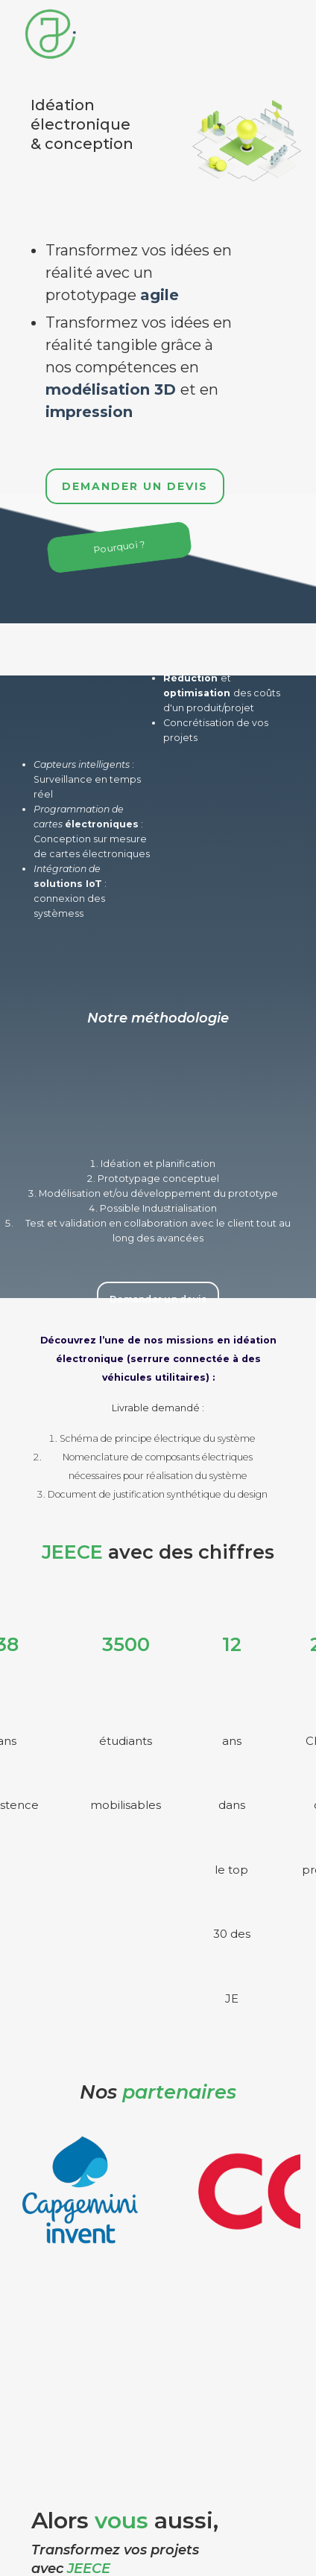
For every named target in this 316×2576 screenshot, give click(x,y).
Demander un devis (135, 486)
